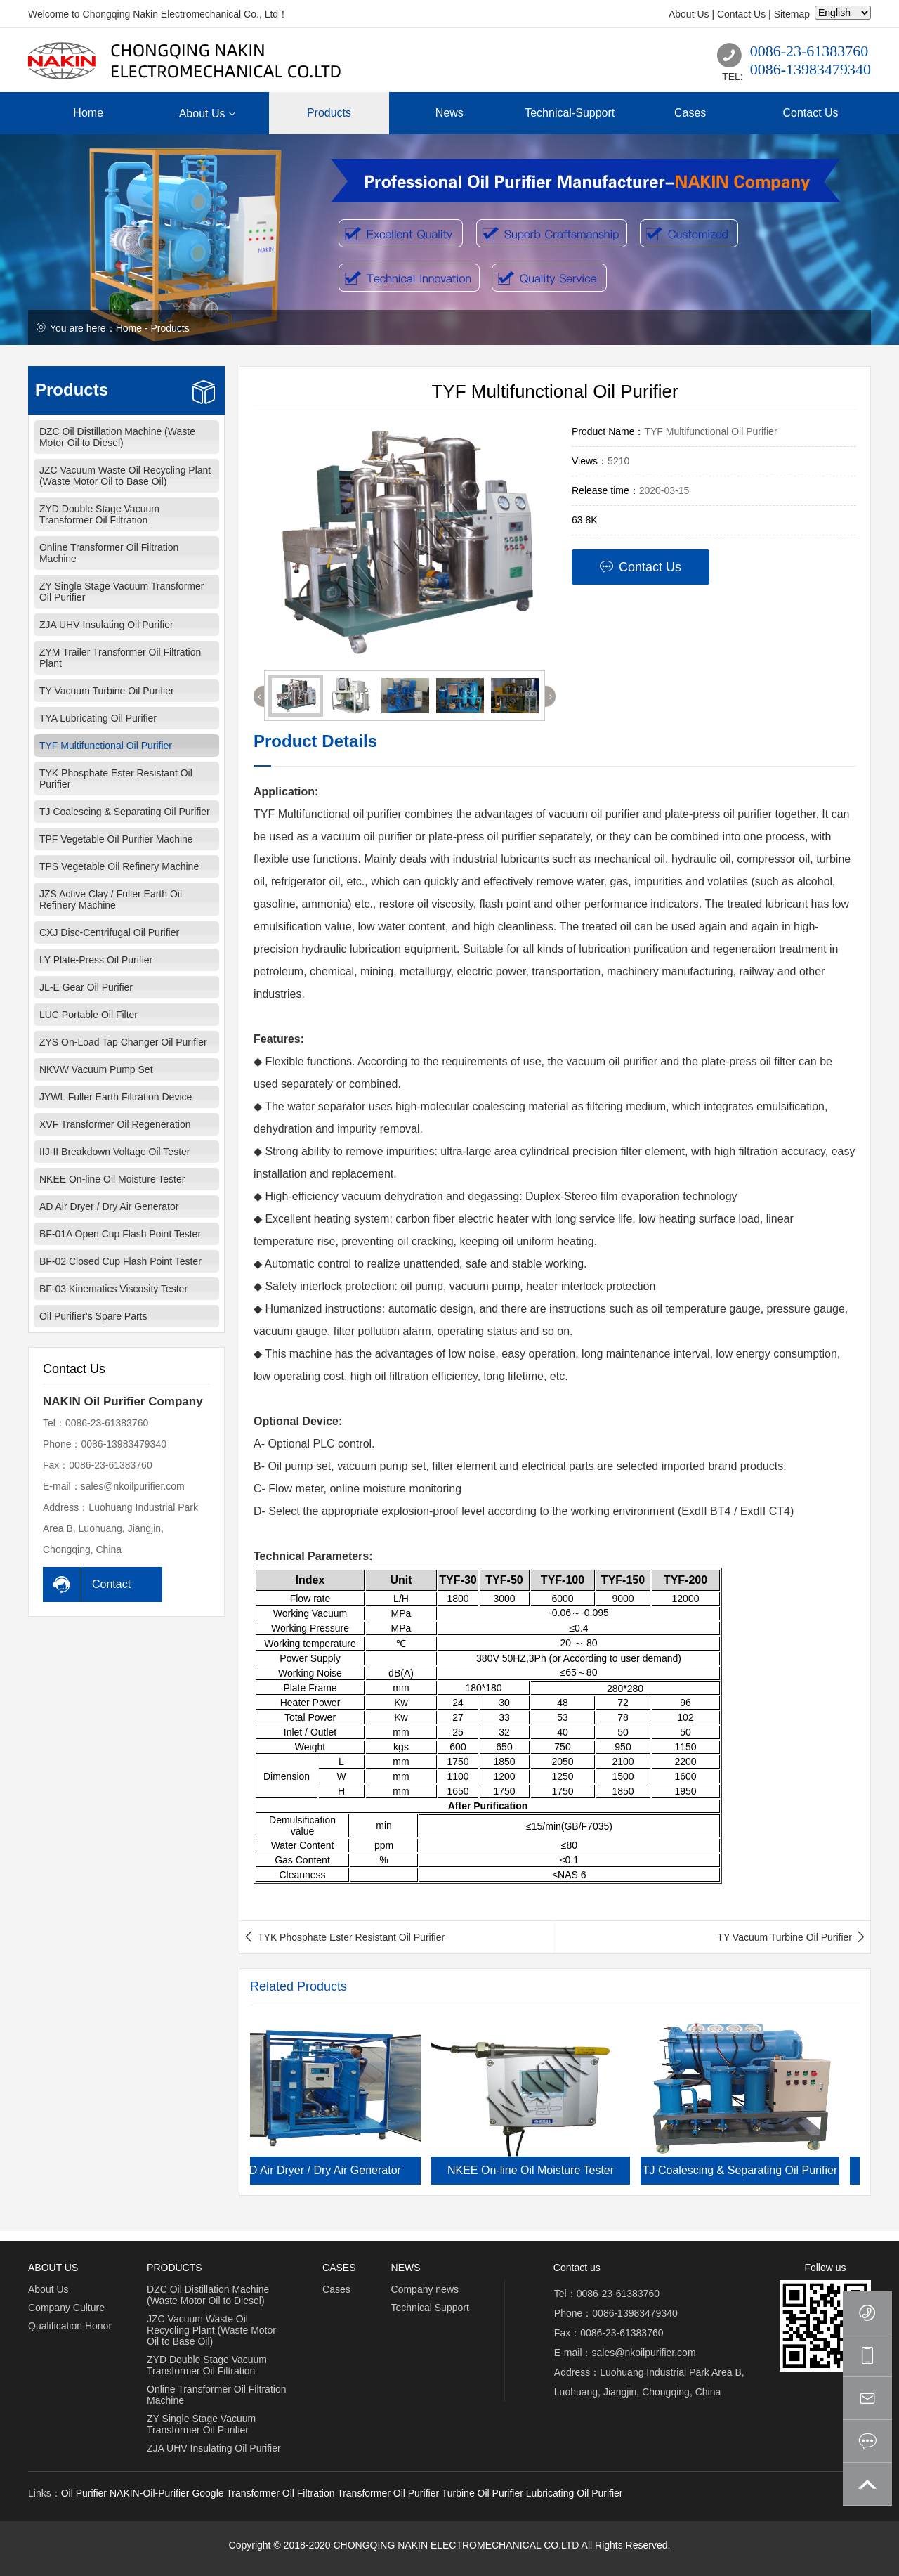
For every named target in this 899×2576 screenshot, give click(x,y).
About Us (689, 14)
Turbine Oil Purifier (482, 2493)
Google (207, 2493)
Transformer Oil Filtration (280, 2493)
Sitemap (792, 14)
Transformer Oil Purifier (388, 2493)
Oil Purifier (84, 2493)
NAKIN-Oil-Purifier (150, 2493)
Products (169, 328)
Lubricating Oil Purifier (574, 2493)
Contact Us (741, 14)
